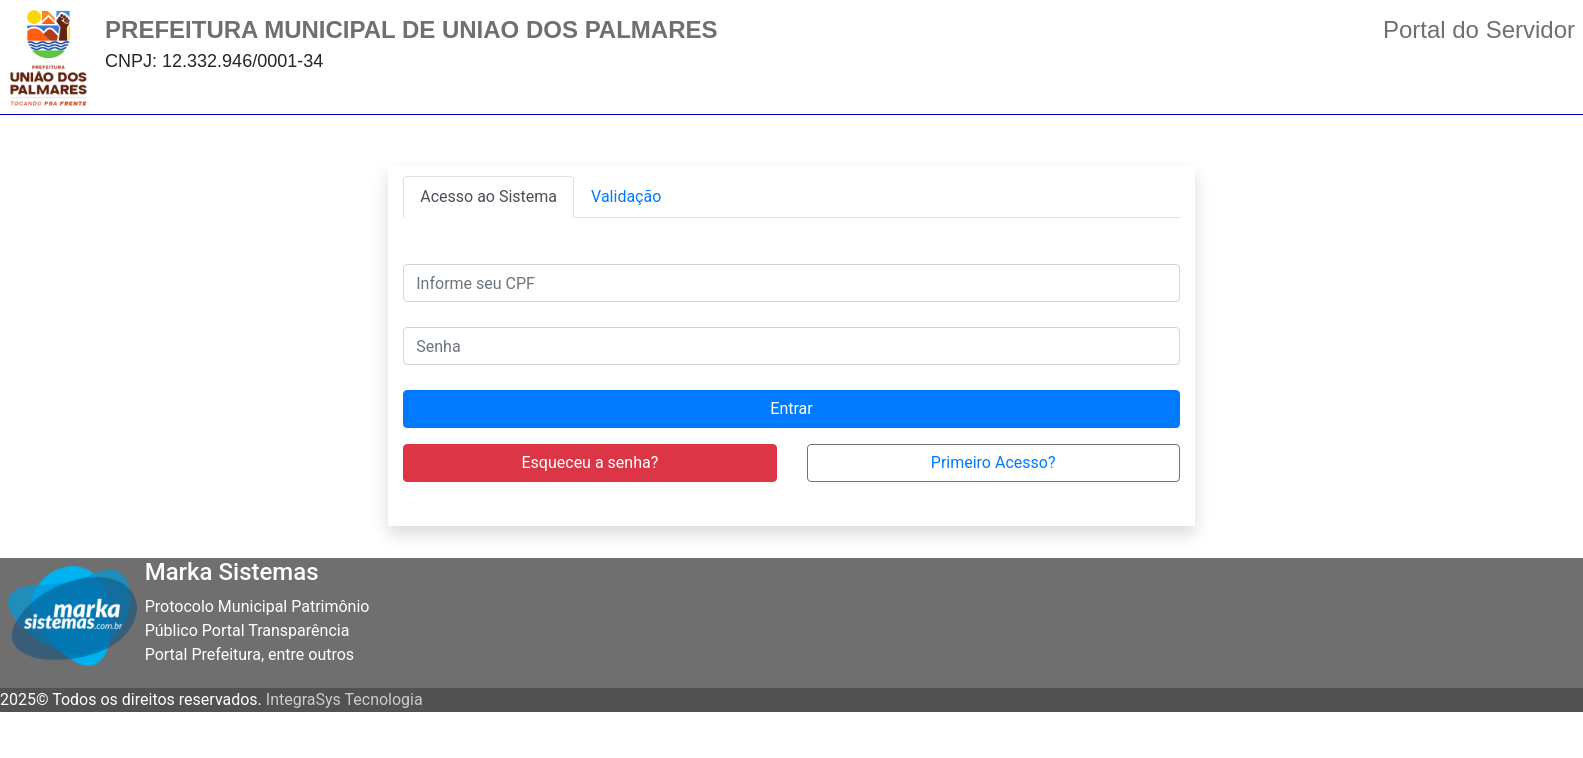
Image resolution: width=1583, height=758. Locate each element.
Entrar (791, 408)
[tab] (488, 197)
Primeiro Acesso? (993, 462)
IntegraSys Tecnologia (344, 699)
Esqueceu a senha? (590, 462)
